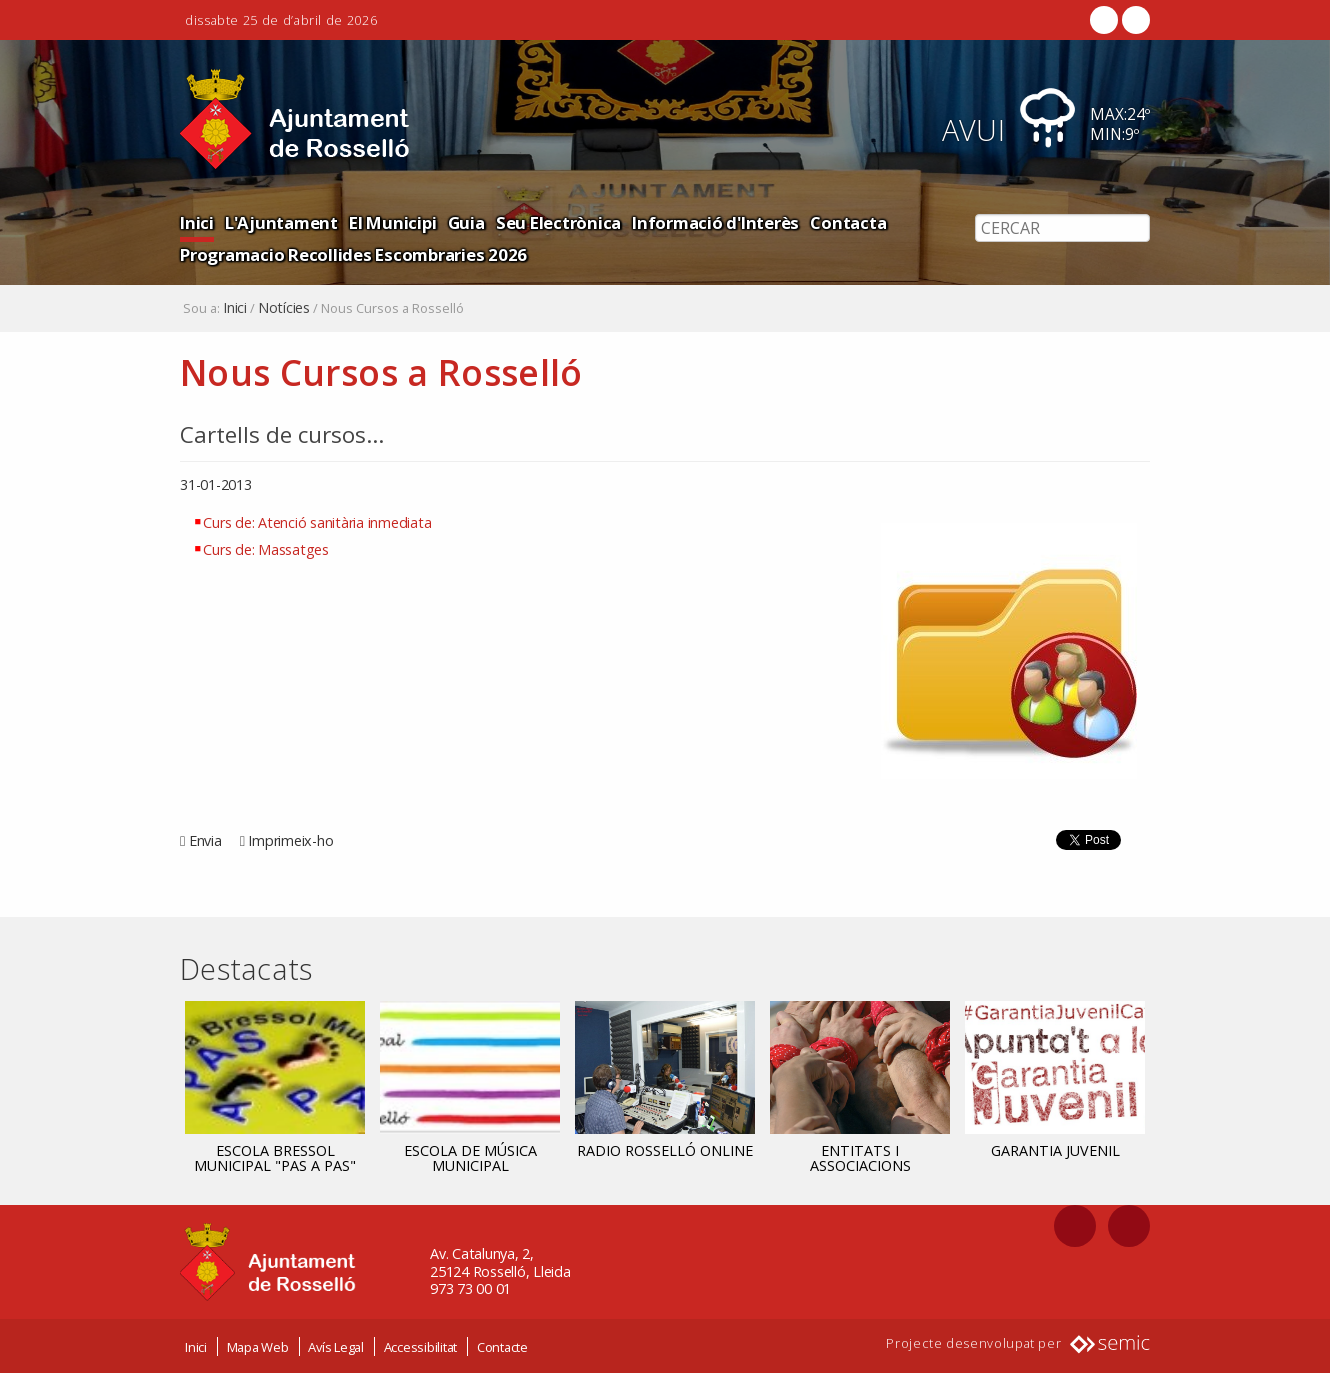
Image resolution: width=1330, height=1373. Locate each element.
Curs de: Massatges (266, 549)
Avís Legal (336, 1346)
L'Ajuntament (281, 222)
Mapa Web (258, 1346)
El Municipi (392, 222)
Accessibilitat (421, 1346)
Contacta (848, 222)
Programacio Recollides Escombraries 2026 (353, 254)
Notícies (284, 308)
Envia (205, 840)
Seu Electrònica (558, 222)
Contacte (502, 1346)
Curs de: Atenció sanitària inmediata (317, 522)
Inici (197, 222)
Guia (466, 222)
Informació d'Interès (715, 222)
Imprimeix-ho (290, 840)
